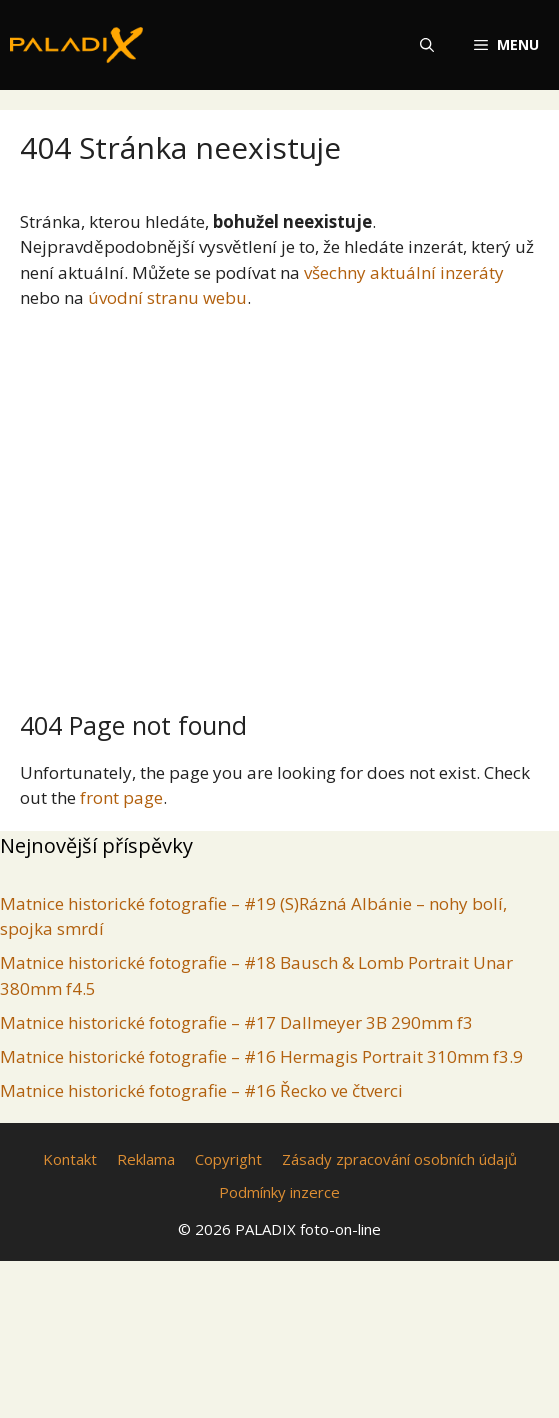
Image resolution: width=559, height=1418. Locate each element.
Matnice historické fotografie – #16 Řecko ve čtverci (201, 1090)
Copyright (228, 1159)
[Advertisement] (279, 502)
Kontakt (70, 1159)
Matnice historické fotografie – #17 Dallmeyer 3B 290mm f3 (236, 1022)
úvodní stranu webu (167, 297)
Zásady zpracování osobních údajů (399, 1159)
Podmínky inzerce (279, 1192)
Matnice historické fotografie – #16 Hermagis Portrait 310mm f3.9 (261, 1056)
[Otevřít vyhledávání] (427, 45)
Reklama (146, 1159)
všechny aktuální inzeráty (404, 272)
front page (121, 797)
